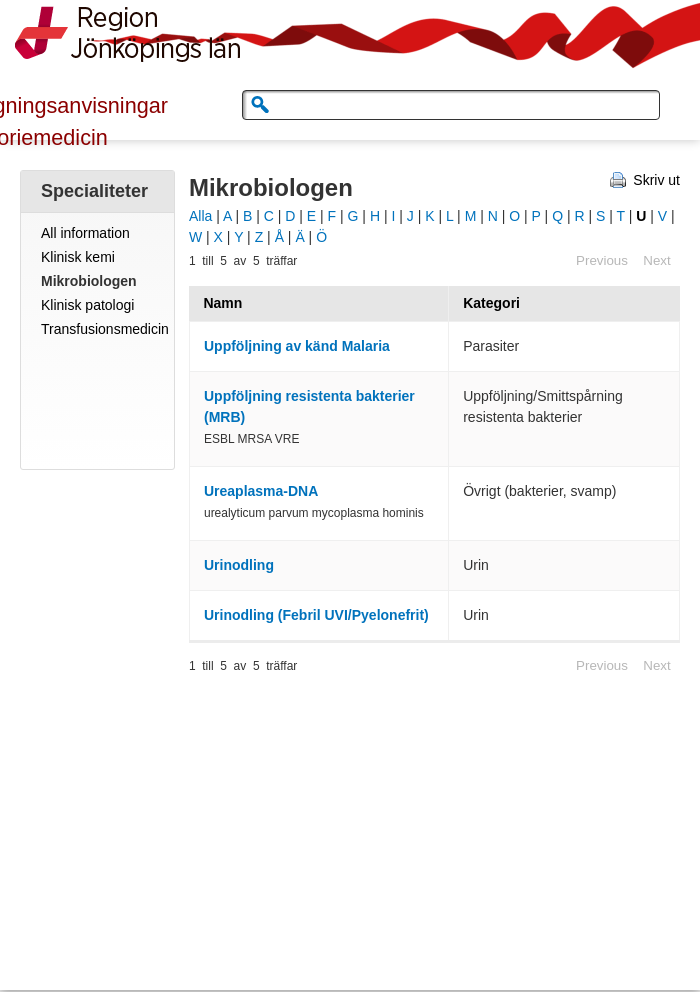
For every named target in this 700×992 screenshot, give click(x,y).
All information (85, 233)
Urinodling (239, 565)
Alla (200, 216)
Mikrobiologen (89, 281)
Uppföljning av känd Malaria (297, 346)
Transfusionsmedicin (105, 329)
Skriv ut (656, 180)
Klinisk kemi (78, 257)
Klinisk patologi (87, 305)
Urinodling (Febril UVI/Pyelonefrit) (316, 615)
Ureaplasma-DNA (261, 491)
